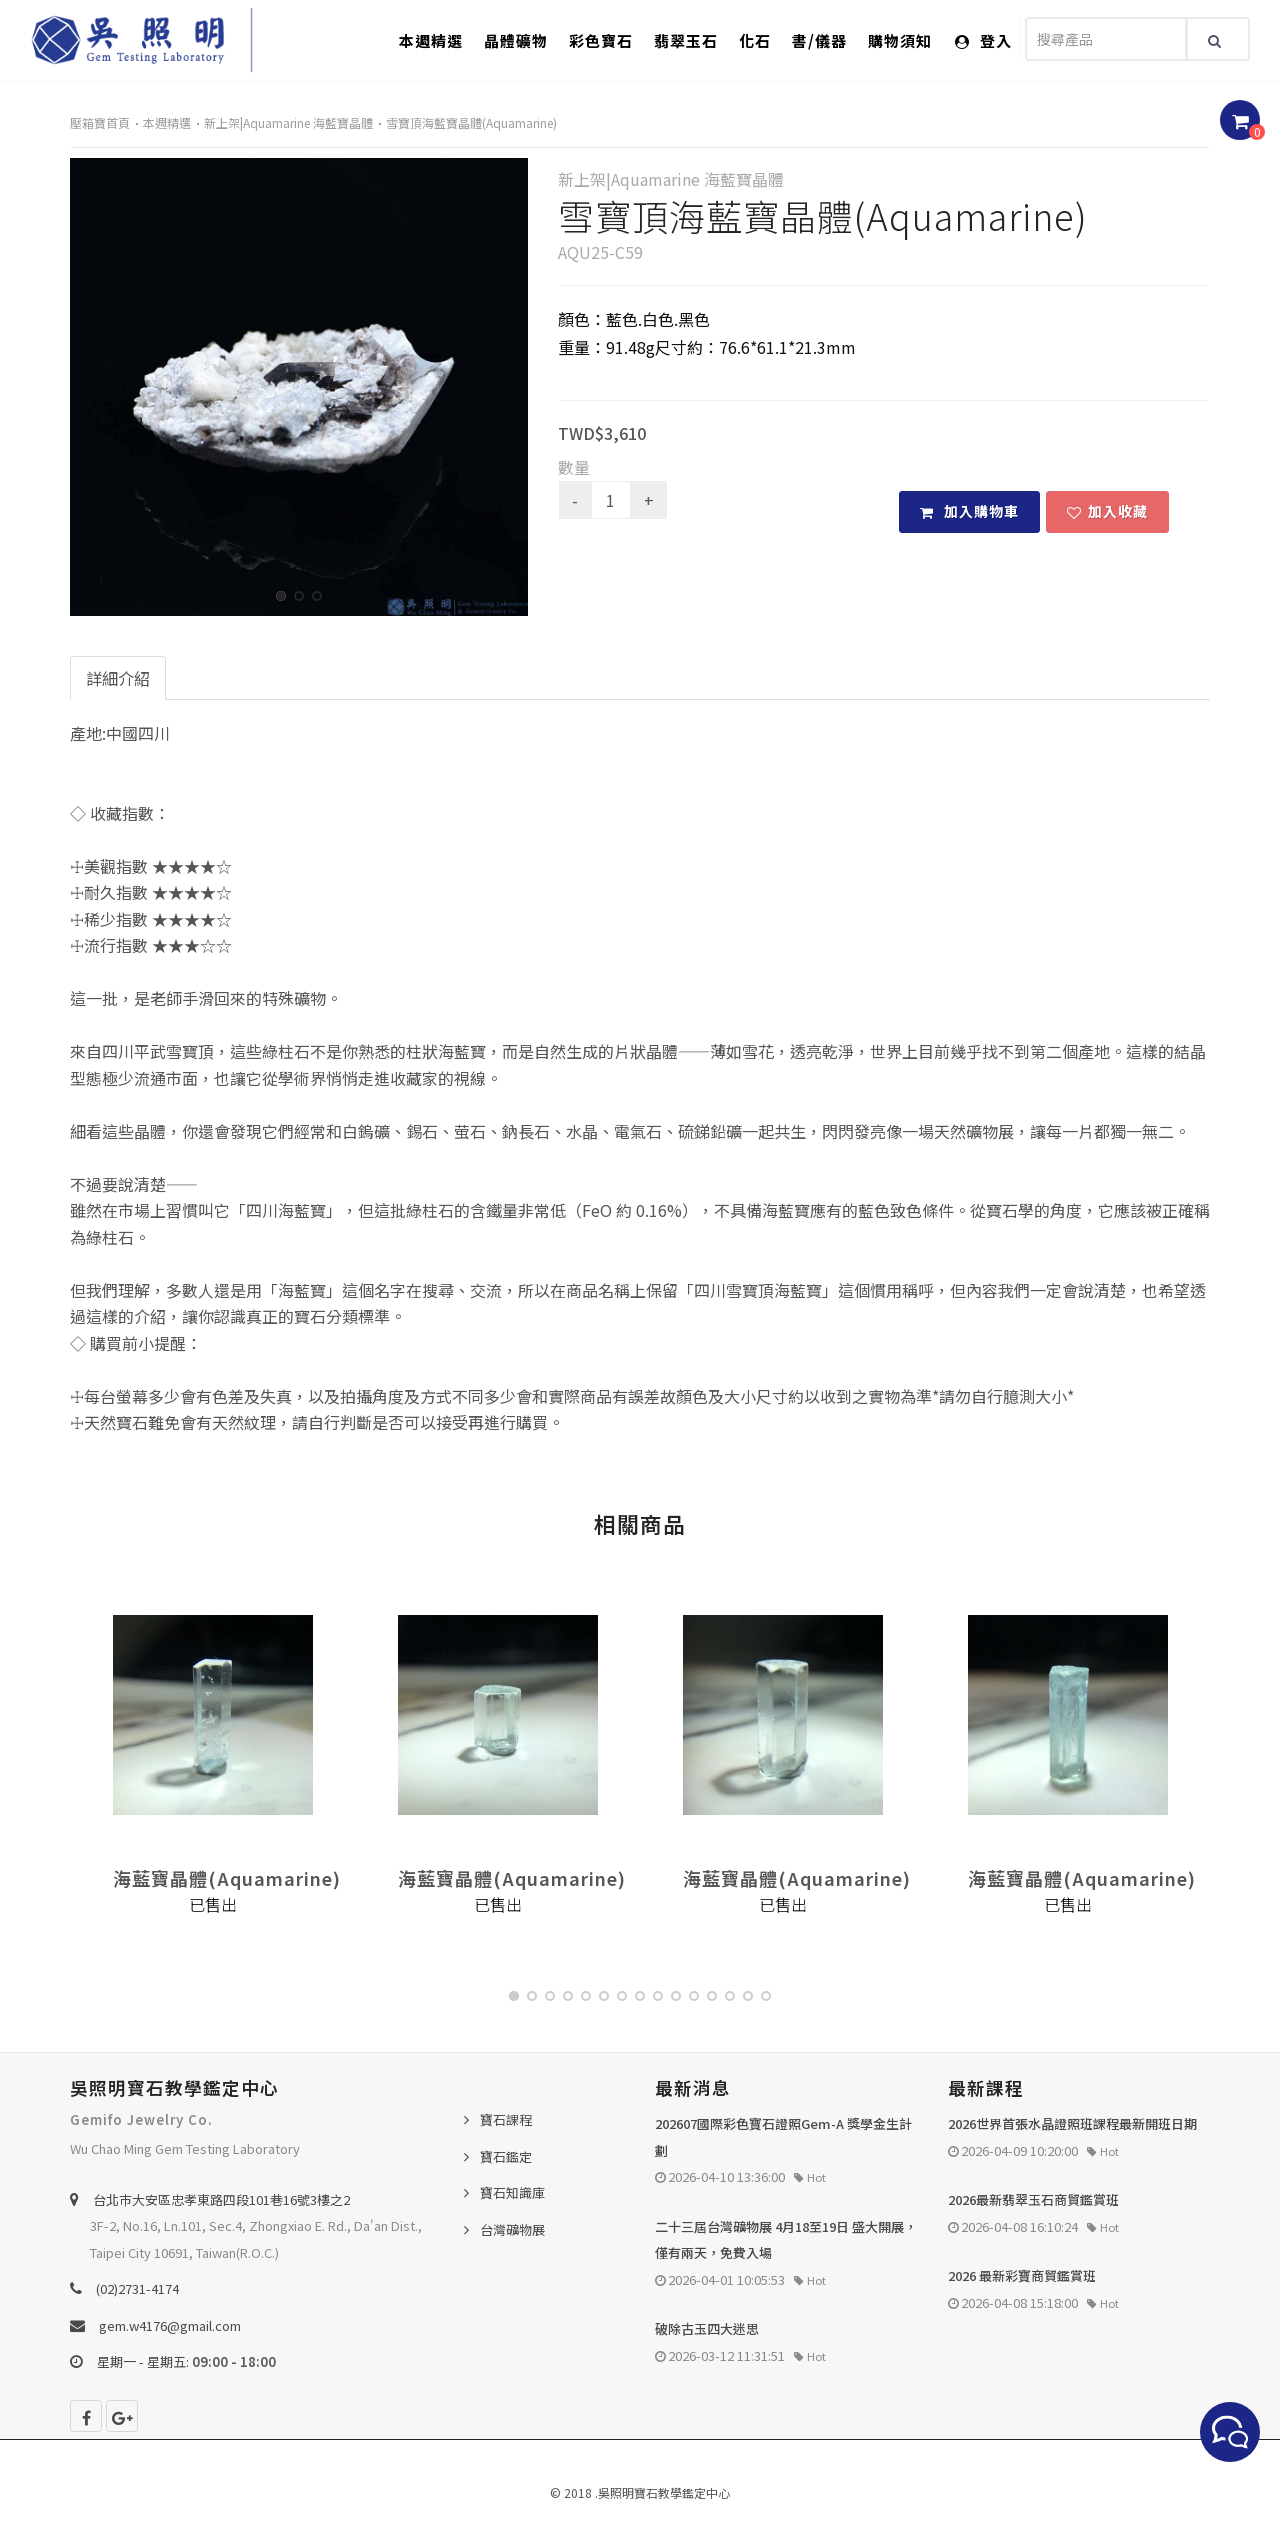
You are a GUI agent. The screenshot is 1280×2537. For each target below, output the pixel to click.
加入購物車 (969, 511)
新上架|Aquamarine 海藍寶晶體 (288, 122)
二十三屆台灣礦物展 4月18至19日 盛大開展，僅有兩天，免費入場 (786, 2240)
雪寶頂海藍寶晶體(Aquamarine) (471, 122)
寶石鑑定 (506, 2156)
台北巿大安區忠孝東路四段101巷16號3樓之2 (221, 2199)
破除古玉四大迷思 (707, 2328)
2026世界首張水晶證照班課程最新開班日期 (1072, 2123)
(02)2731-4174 (137, 2288)
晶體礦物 (516, 40)
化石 (755, 40)
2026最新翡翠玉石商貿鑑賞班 (1033, 2199)
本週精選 (431, 40)
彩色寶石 (601, 40)
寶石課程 (506, 2119)
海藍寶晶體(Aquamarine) (227, 1878)
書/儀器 (819, 40)
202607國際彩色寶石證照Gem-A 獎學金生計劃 (783, 2137)
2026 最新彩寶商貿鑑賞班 (1022, 2275)
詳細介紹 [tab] (118, 678)
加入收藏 (1107, 511)
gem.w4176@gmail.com (170, 2325)
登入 (983, 40)
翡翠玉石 (686, 40)
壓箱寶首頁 (100, 122)
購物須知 (900, 40)
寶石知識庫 (512, 2192)
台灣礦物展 (512, 2229)
